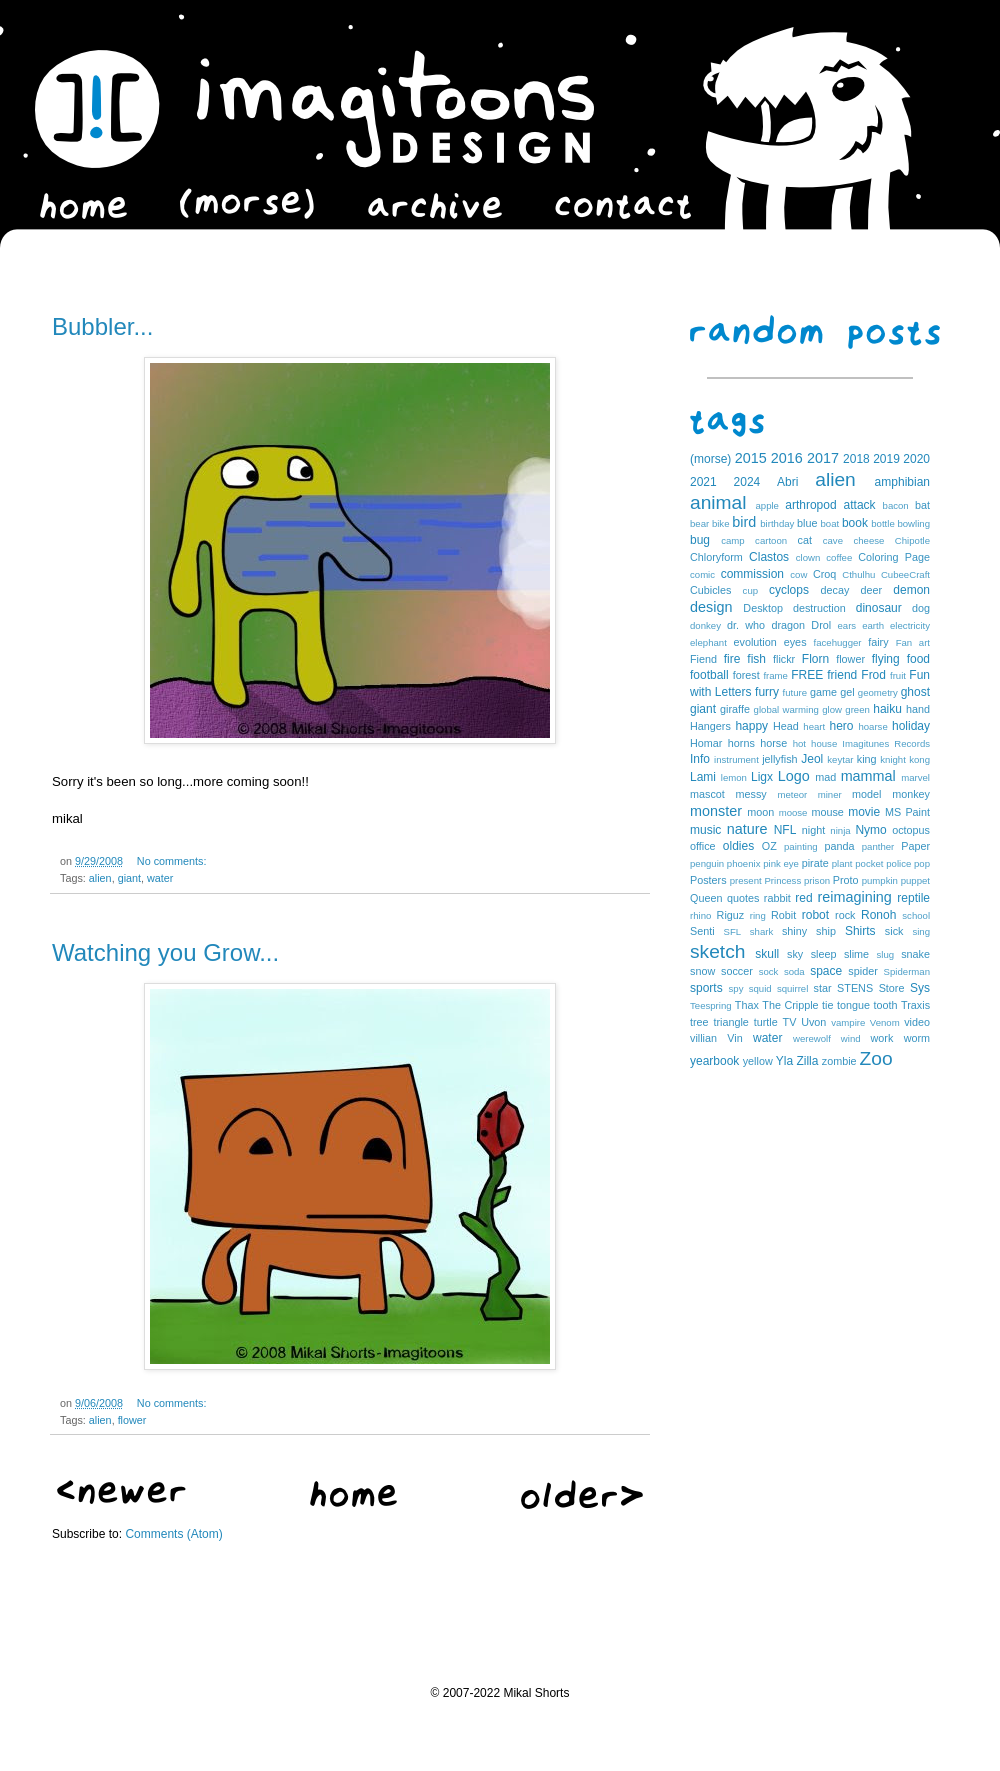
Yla (784, 1061)
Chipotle (912, 540)
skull (767, 954)
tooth (886, 1005)
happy (751, 726)
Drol (821, 625)
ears (846, 625)
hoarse (872, 726)
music (705, 830)
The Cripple (790, 1005)
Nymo (870, 830)
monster (716, 811)
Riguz (731, 915)
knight (893, 759)
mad (825, 777)
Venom (885, 1022)
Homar (706, 743)
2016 (787, 458)
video (917, 1022)
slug (886, 954)
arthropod (810, 505)
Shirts (860, 931)
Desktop (763, 608)
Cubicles (710, 590)
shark (761, 931)
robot (815, 915)
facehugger (838, 642)
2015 (751, 458)
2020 (916, 459)
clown (808, 557)
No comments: (172, 861)
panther (878, 846)
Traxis (915, 1005)
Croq (824, 574)
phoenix (744, 863)
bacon (896, 505)
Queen (706, 898)
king (867, 759)
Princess (782, 880)
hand (918, 709)
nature (747, 829)
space (826, 971)
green (857, 709)
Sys (920, 988)
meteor (792, 794)
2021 (703, 482)
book (855, 523)
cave (833, 540)
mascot (707, 794)
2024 (747, 482)
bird (744, 522)
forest (746, 675)
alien (100, 878)
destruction (819, 608)
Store (892, 988)
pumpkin (880, 880)
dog (921, 608)
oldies (738, 846)
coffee (839, 557)
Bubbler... (102, 326)
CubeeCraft (905, 574)
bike (721, 523)
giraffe (735, 709)
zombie (839, 1061)
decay (834, 590)
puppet (915, 880)
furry (767, 692)
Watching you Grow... (165, 952)
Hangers (710, 726)
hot (799, 743)
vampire (848, 1022)
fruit (898, 675)
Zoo (876, 1058)
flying (886, 659)
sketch (717, 951)
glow (832, 709)
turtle (766, 1022)
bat (922, 505)
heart (814, 726)
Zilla (807, 1061)
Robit (783, 915)
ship (826, 931)
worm (917, 1038)
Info (700, 759)
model (866, 794)
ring (758, 915)
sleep (824, 954)
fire (732, 659)
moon (760, 812)
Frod (873, 675)
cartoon (771, 540)
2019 (886, 459)
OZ (769, 846)
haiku (887, 709)
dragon (788, 625)
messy (751, 794)
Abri (787, 482)
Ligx (762, 777)
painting (801, 846)
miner (830, 794)
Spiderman (907, 971)
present (746, 880)
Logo (794, 776)
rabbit (777, 898)
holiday (911, 726)
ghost (915, 692)
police (898, 863)
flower (132, 1420)
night (813, 830)
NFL (785, 830)
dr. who (746, 625)
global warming (786, 709)
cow (798, 574)
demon (911, 590)
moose (793, 812)
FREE (807, 675)
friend (842, 675)
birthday (777, 523)
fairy (878, 642)
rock (845, 915)
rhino (700, 915)
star (823, 988)
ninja (840, 830)
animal (718, 502)
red (803, 898)
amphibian (902, 482)
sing (921, 931)
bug (700, 540)
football (709, 675)
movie (864, 812)
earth (873, 625)
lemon (734, 777)
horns (741, 743)
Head (786, 726)
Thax (747, 1005)
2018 (856, 459)
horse (773, 743)
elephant (708, 642)
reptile (913, 898)
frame (775, 675)
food (918, 659)
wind (851, 1038)
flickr (784, 659)
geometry (878, 692)
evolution (754, 642)
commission (752, 574)
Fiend (703, 659)
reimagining (854, 897)
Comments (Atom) (173, 1534)
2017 (823, 458)
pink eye (781, 863)
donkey (705, 625)
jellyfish (779, 759)
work (882, 1038)
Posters (708, 880)
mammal (868, 776)
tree (699, 1022)
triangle (730, 1022)
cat (805, 540)
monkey (911, 794)
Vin (734, 1038)
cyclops (789, 590)
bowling (913, 523)
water (160, 878)
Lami (703, 777)
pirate (815, 863)
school (916, 915)
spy (736, 988)
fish (756, 659)
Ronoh (878, 915)
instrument (736, 759)
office (703, 846)
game (823, 692)
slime (856, 954)
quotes (743, 898)
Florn (815, 659)
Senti (702, 931)
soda (794, 971)
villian (703, 1038)
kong (919, 759)
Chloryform (716, 557)
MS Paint (907, 812)
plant (842, 863)
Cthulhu (858, 574)
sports (706, 988)
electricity (910, 625)
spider (862, 971)
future (795, 692)
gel (847, 692)
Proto (846, 880)
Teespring (711, 1005)
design (711, 607)
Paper (915, 846)
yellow (758, 1061)
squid (760, 988)
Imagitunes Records (886, 743)
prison (817, 880)
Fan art (913, 642)
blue (807, 523)
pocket (869, 863)
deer (872, 590)
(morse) (710, 459)
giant (129, 878)
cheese (868, 540)
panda (840, 846)
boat (830, 523)
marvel (915, 777)
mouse (827, 812)
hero (841, 726)
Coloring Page (894, 557)
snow (702, 971)
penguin (707, 863)
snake (915, 954)
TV (790, 1022)
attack (860, 505)
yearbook (714, 1061)
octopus (911, 830)
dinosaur (879, 608)
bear (699, 523)
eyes (795, 642)
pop (922, 863)
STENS (855, 988)
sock (769, 971)
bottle (882, 523)
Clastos (769, 557)
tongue (853, 1005)
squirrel (792, 988)
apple (766, 505)
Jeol (812, 759)
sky (795, 954)
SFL (733, 931)
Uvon (813, 1022)
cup (750, 590)
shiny (794, 931)
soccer (737, 971)
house (824, 743)
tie (827, 1005)
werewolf (812, 1038)
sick (894, 931)
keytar (840, 759)
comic (702, 574)
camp (732, 540)
